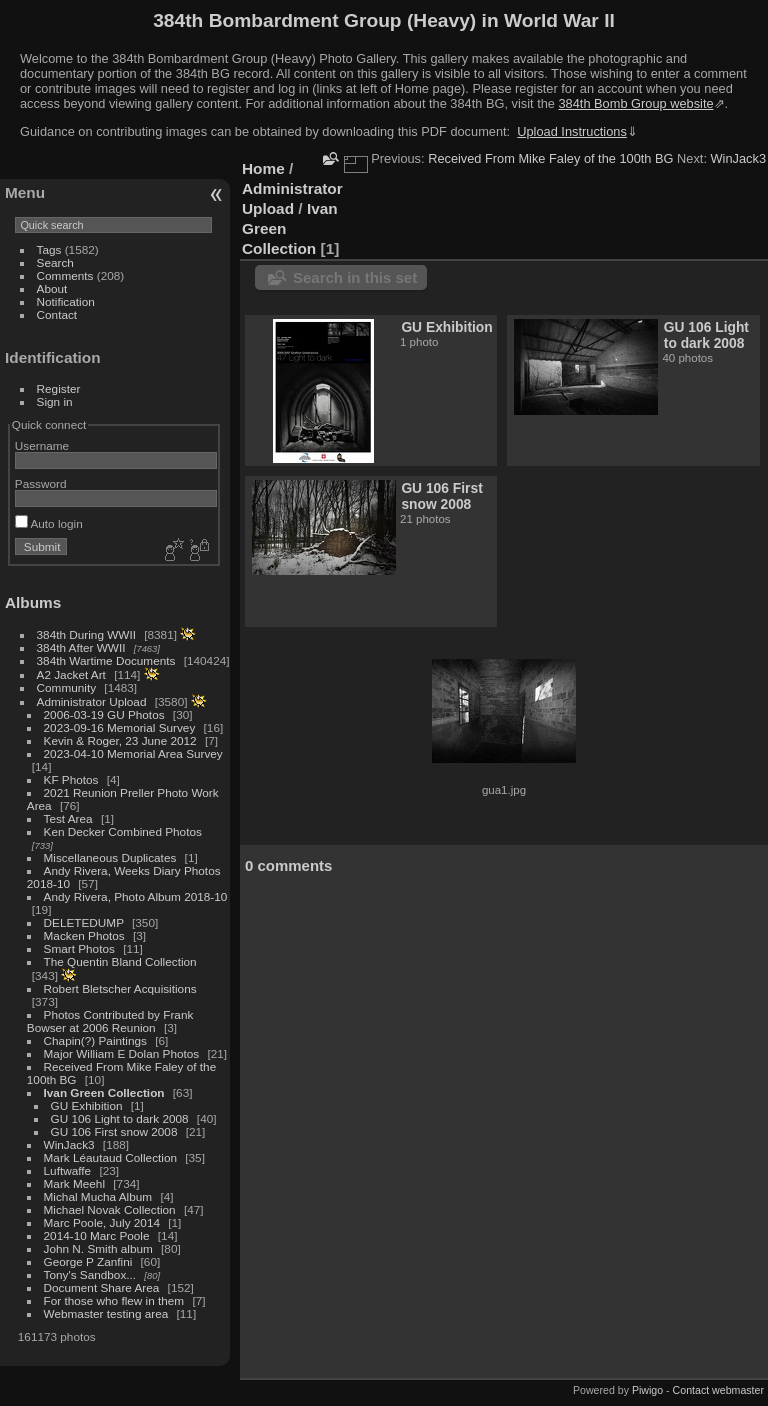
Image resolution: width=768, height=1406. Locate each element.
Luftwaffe (68, 1170)
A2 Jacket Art (71, 674)
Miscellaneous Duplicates (110, 857)
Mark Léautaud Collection (110, 1157)
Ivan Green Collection (104, 1092)
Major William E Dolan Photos (122, 1053)
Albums (33, 602)
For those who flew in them (114, 1300)
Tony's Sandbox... (90, 1274)
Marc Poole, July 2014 (102, 1222)
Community (67, 687)
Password (41, 483)
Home (263, 168)
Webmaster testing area (106, 1313)
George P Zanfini (88, 1261)
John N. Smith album (98, 1248)
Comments (65, 275)
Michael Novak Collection (110, 1209)
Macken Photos (84, 935)
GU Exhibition (87, 1105)
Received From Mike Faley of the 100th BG (550, 158)
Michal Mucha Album (98, 1196)
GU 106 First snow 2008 (114, 1131)
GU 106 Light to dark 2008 (120, 1118)
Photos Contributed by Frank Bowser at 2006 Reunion (110, 1021)
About (52, 288)
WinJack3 (69, 1144)
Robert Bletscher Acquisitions (120, 988)
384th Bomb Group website (636, 103)
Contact (57, 314)
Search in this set (355, 277)
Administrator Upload (92, 701)
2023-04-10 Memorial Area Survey (133, 753)
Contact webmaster (718, 1390)
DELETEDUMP (84, 922)
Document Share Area (102, 1287)
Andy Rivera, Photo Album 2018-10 (136, 896)
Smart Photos (79, 948)
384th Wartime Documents (106, 660)
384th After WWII (81, 647)
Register (59, 388)
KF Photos (71, 779)
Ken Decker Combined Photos (123, 831)
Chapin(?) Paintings (95, 1040)
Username (42, 445)
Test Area (68, 818)
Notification (66, 301)
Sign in (55, 401)
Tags (49, 249)
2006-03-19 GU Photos (104, 714)
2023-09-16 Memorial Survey (120, 727)
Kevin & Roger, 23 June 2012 (120, 740)
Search (55, 262)
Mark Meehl (74, 1183)
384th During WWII (86, 634)
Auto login (49, 523)
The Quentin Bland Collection (120, 961)
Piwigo (647, 1390)
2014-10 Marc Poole (97, 1235)
